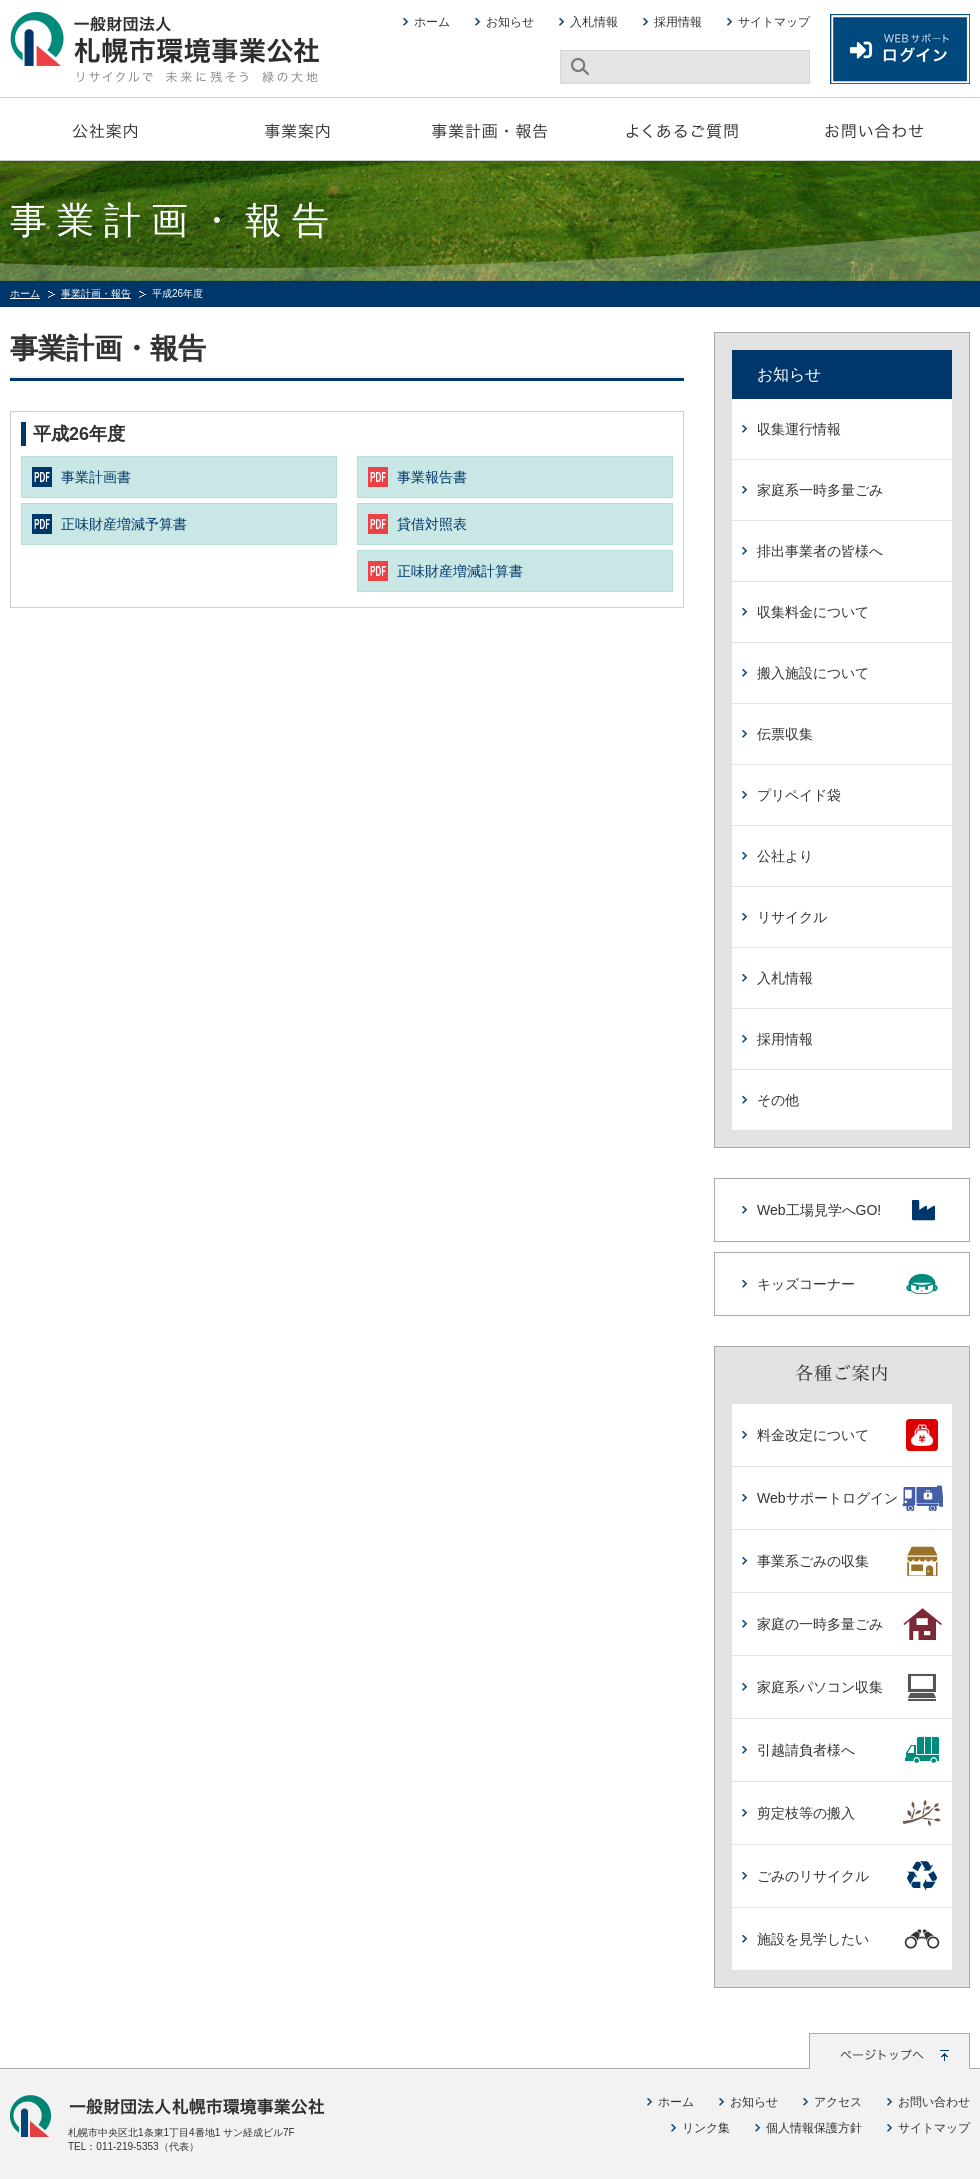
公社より (785, 856)
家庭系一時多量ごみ (820, 490)
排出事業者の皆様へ (820, 551)
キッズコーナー (848, 1284)
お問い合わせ (874, 129)
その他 (778, 1100)
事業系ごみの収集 (849, 1561)
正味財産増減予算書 (124, 524)
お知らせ (510, 22)
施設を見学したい (849, 1939)
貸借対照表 (432, 524)
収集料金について (813, 612)
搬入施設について (813, 673)
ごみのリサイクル (849, 1876)
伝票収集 (785, 734)
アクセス (838, 2102)
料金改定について (849, 1435)
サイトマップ (774, 22)
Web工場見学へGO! (848, 1210)
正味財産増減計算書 (460, 571)
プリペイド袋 (799, 795)
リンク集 (706, 2128)
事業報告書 (432, 477)
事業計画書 (96, 477)
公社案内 (106, 129)
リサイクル (792, 917)
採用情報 (678, 22)
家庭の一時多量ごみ (849, 1624)
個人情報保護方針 (814, 2128)
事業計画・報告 (490, 129)
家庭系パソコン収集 (849, 1687)
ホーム (432, 22)
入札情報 (594, 22)
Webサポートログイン (849, 1498)
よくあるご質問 (682, 129)
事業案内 (298, 129)
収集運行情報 (799, 429)
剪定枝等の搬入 (849, 1813)
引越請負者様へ (849, 1750)
